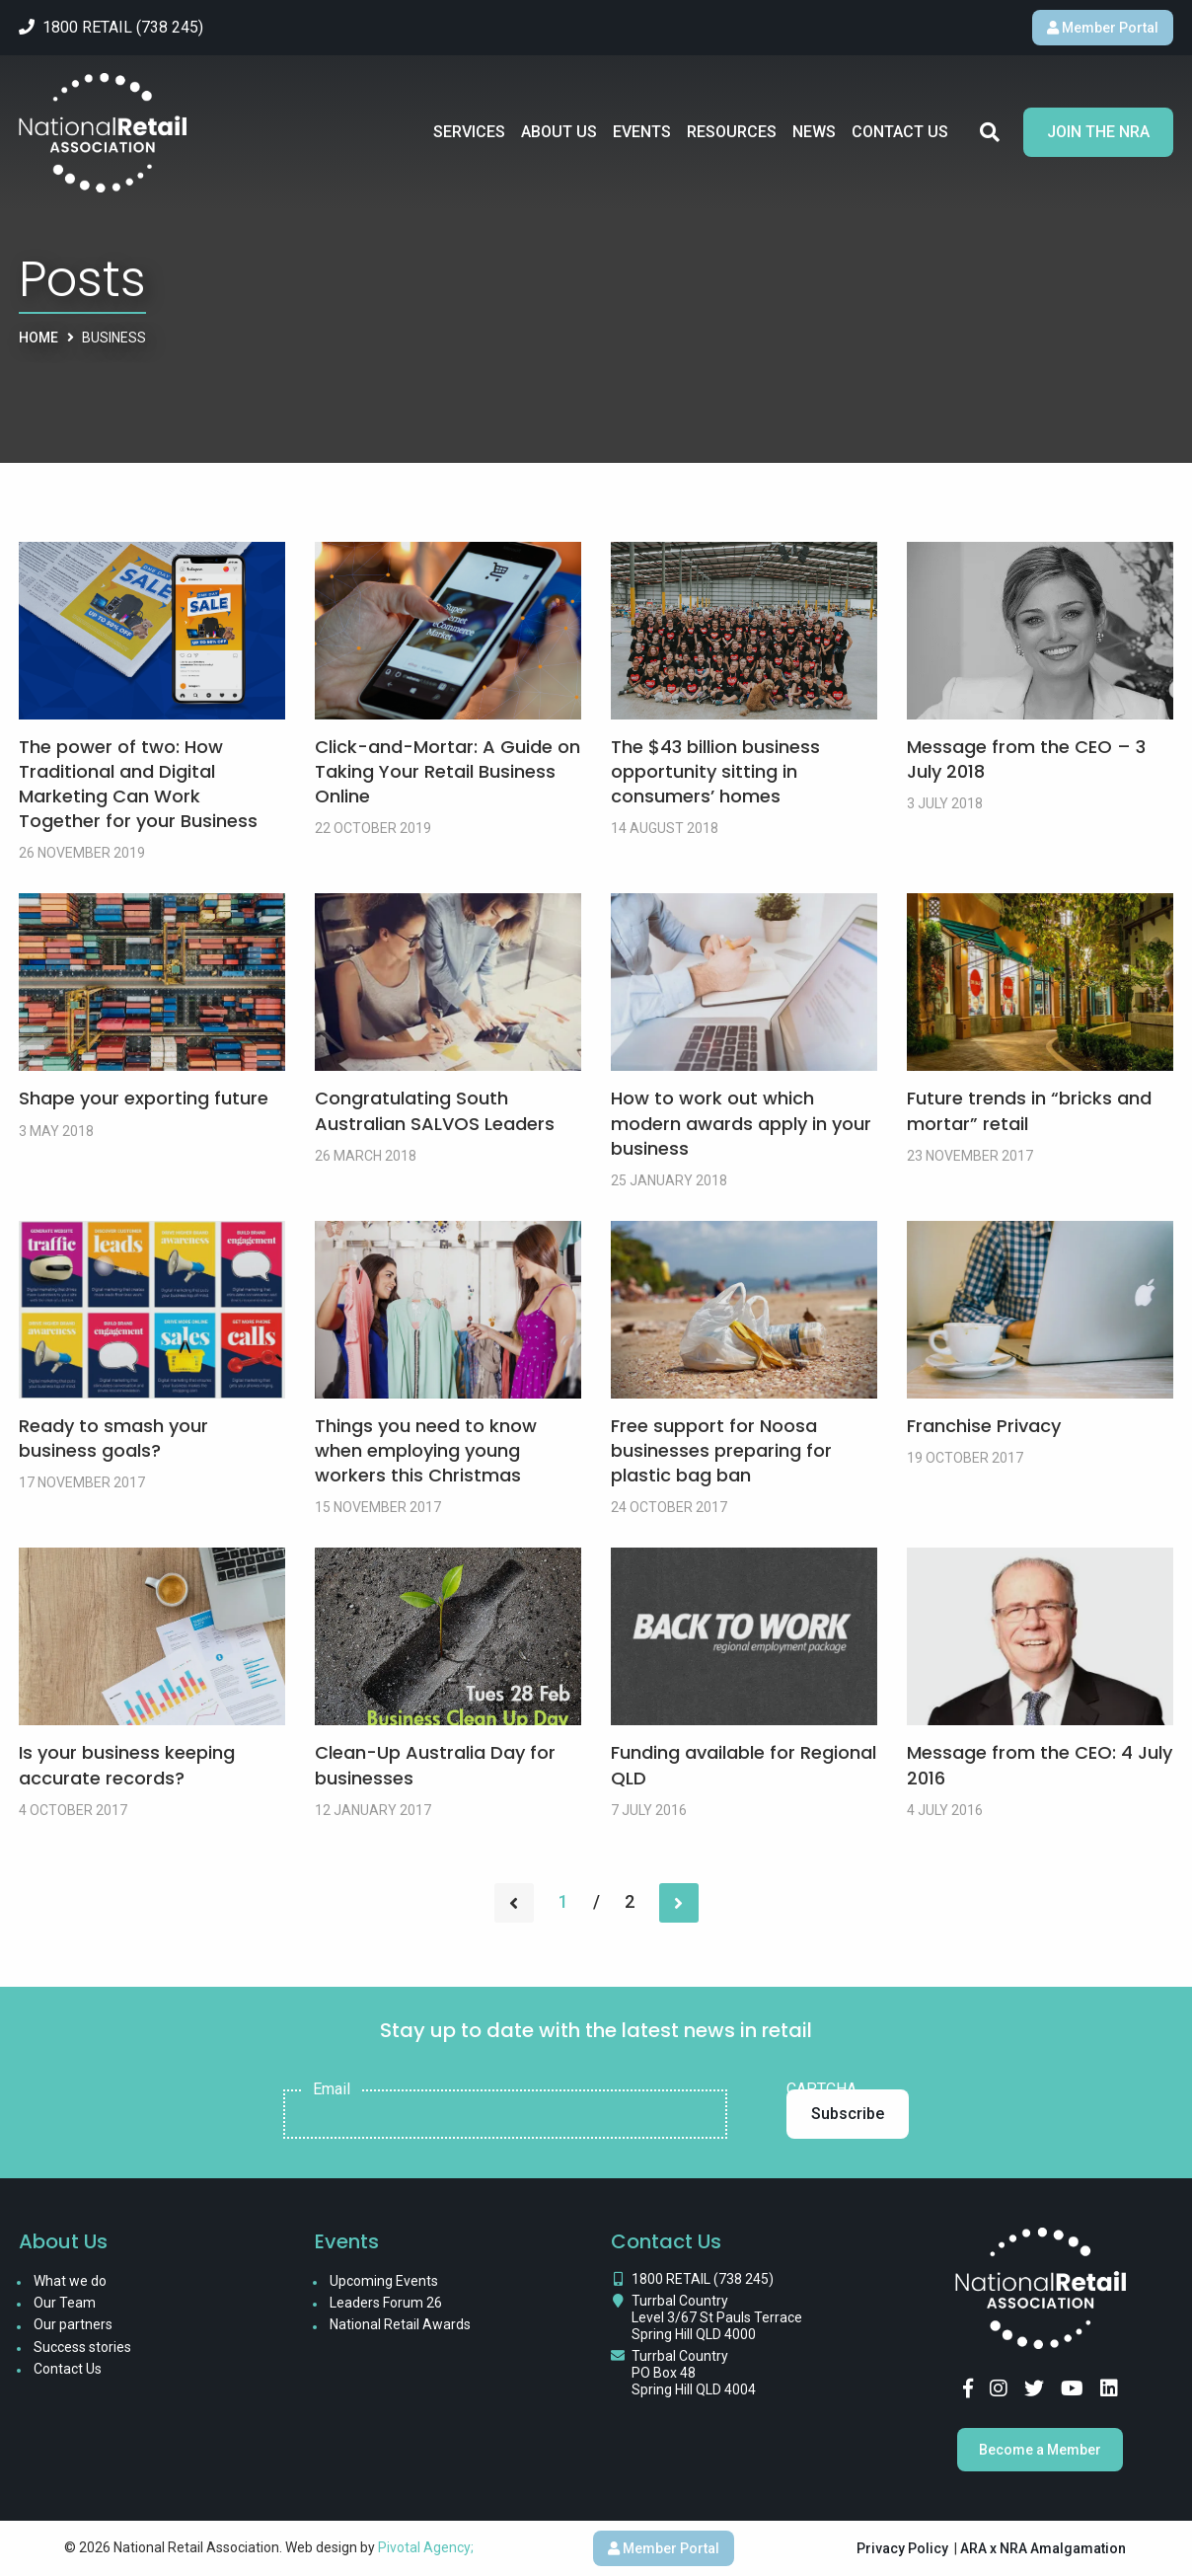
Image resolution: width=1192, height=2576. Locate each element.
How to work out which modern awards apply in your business (741, 1123)
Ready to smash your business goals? (113, 1438)
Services (469, 131)
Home (38, 337)
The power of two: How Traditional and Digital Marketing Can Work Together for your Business (138, 784)
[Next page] (679, 1903)
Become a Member (1040, 2450)
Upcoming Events (384, 2281)
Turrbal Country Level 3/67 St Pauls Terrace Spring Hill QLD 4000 (717, 2317)
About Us (559, 131)
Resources (732, 131)
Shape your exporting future (143, 1098)
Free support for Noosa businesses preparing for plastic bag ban (721, 1450)
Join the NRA (1098, 131)
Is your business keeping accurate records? (127, 1764)
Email (331, 2089)
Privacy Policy (902, 2548)
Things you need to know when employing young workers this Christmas (426, 1450)
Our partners (73, 2324)
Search (990, 132)
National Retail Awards (400, 2324)
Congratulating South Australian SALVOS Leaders (435, 1110)
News (814, 131)
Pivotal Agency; (426, 2547)
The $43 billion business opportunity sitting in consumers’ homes (715, 771)
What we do (70, 2281)
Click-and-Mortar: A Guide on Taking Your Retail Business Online (447, 771)
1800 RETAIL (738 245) (703, 2279)
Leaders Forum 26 (386, 2303)
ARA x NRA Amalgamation (1043, 2548)
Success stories (82, 2347)
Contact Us (900, 131)
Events (642, 131)
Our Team (65, 2303)
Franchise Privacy (984, 1425)
